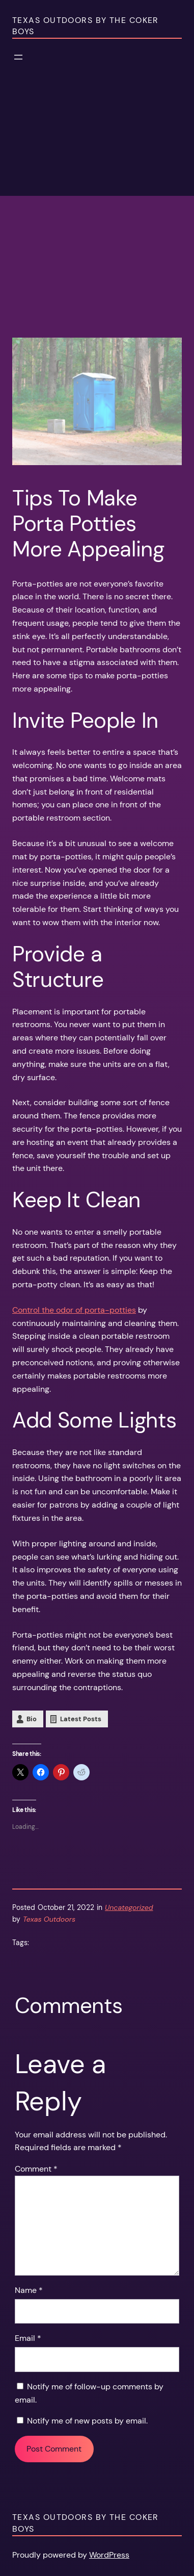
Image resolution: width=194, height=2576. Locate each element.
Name (29, 2290)
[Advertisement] (97, 240)
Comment (36, 2168)
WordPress (109, 2554)
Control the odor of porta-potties (74, 1310)
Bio (31, 1719)
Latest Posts (80, 1719)
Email (28, 2338)
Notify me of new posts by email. (87, 2420)
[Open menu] (18, 57)
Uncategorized (129, 1907)
